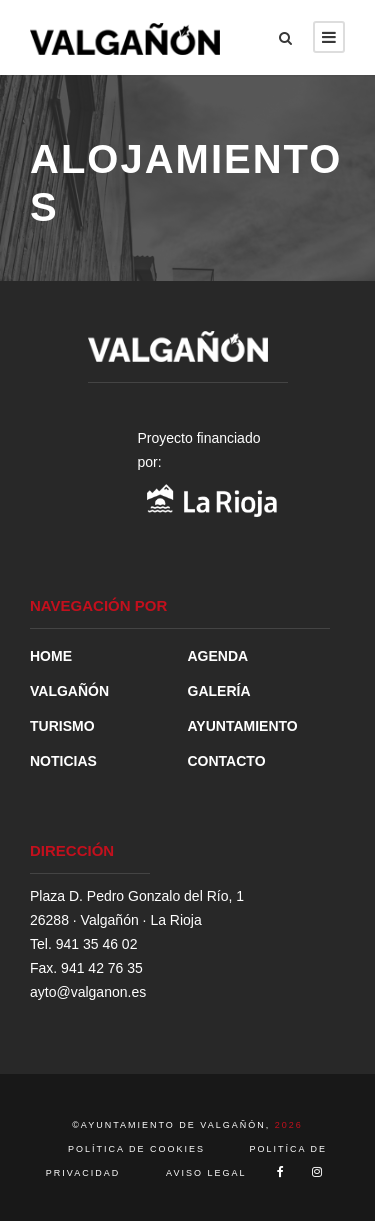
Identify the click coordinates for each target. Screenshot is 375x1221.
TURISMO (62, 726)
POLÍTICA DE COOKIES (139, 1149)
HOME (51, 656)
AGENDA (218, 656)
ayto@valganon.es (88, 992)
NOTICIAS (63, 761)
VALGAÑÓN (69, 691)
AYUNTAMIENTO (243, 726)
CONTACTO (227, 761)
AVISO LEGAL (206, 1173)
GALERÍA (219, 691)
